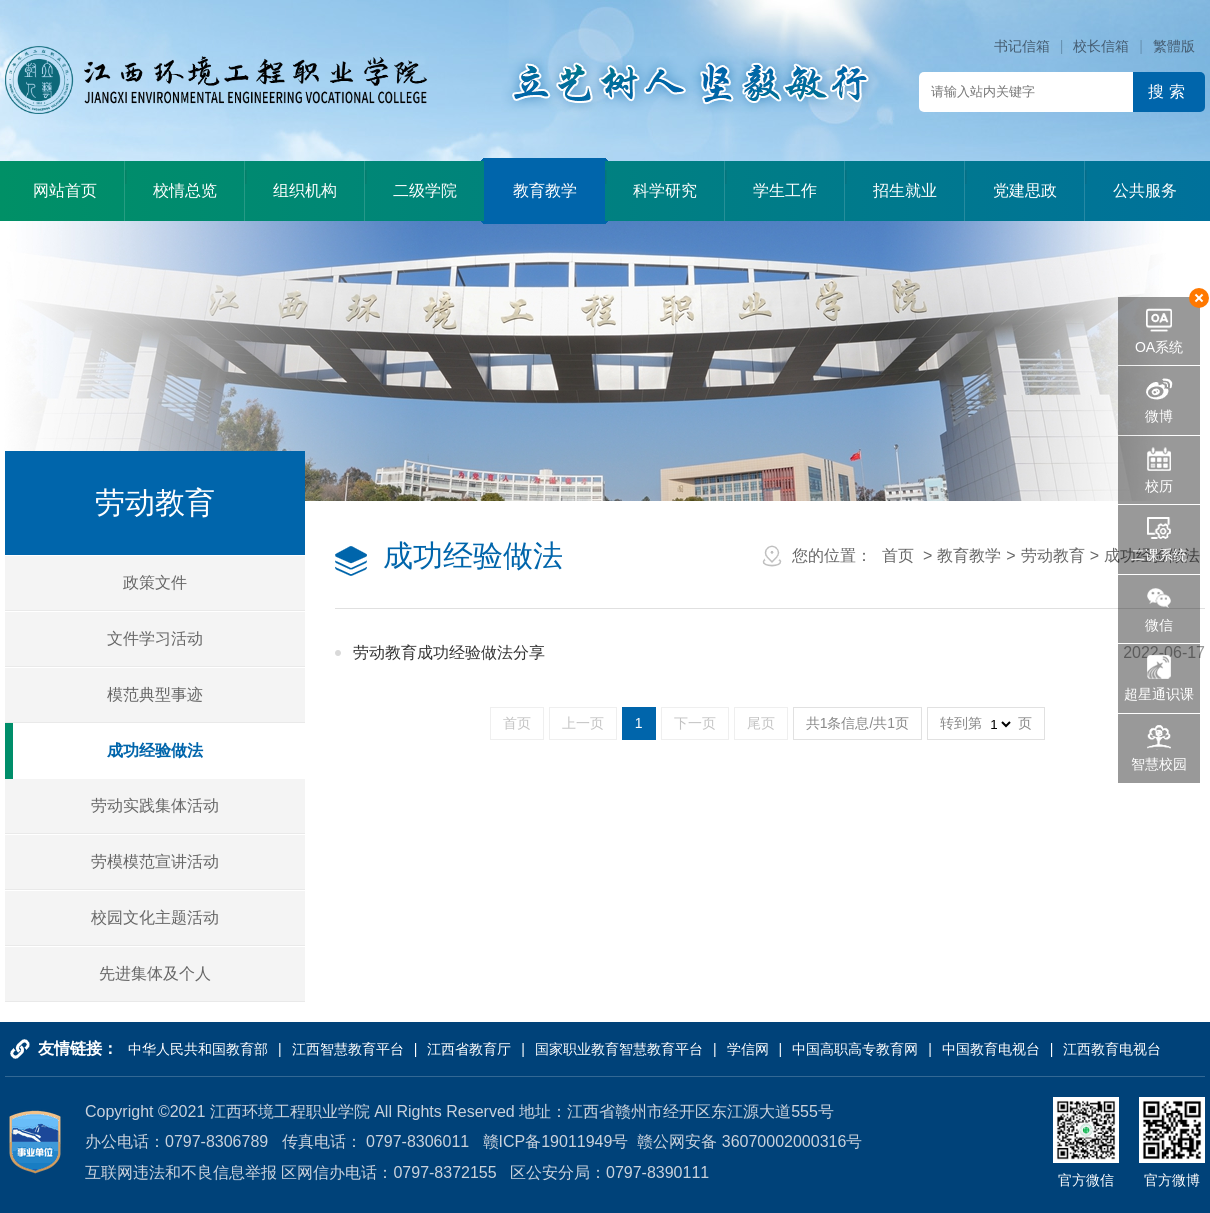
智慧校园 (1159, 764)
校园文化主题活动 (155, 917)
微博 (1159, 416)
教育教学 (545, 190)
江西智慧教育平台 (348, 1049)
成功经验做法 (155, 750)
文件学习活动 (155, 638)
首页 (898, 555)
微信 (1159, 625)
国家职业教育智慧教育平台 (619, 1049)
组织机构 (305, 190)
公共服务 (1145, 190)
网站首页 (65, 190)
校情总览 (185, 190)
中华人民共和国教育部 (198, 1049)
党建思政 (1025, 190)
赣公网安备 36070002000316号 (749, 1141)
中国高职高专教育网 (855, 1049)
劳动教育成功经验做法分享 (449, 652)
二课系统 (1159, 555)
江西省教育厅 (469, 1049)
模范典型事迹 (155, 694)
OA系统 (1159, 347)
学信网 (748, 1049)
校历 (1159, 486)
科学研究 (665, 190)
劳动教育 (1053, 555)
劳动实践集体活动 (155, 805)
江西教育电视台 (1112, 1049)
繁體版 (1174, 46)
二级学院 (425, 190)
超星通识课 (1159, 694)
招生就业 (905, 190)
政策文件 (155, 582)
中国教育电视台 (991, 1049)
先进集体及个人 (155, 973)
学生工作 (785, 190)
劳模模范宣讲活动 (155, 861)
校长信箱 (1101, 46)
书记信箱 (1022, 46)
